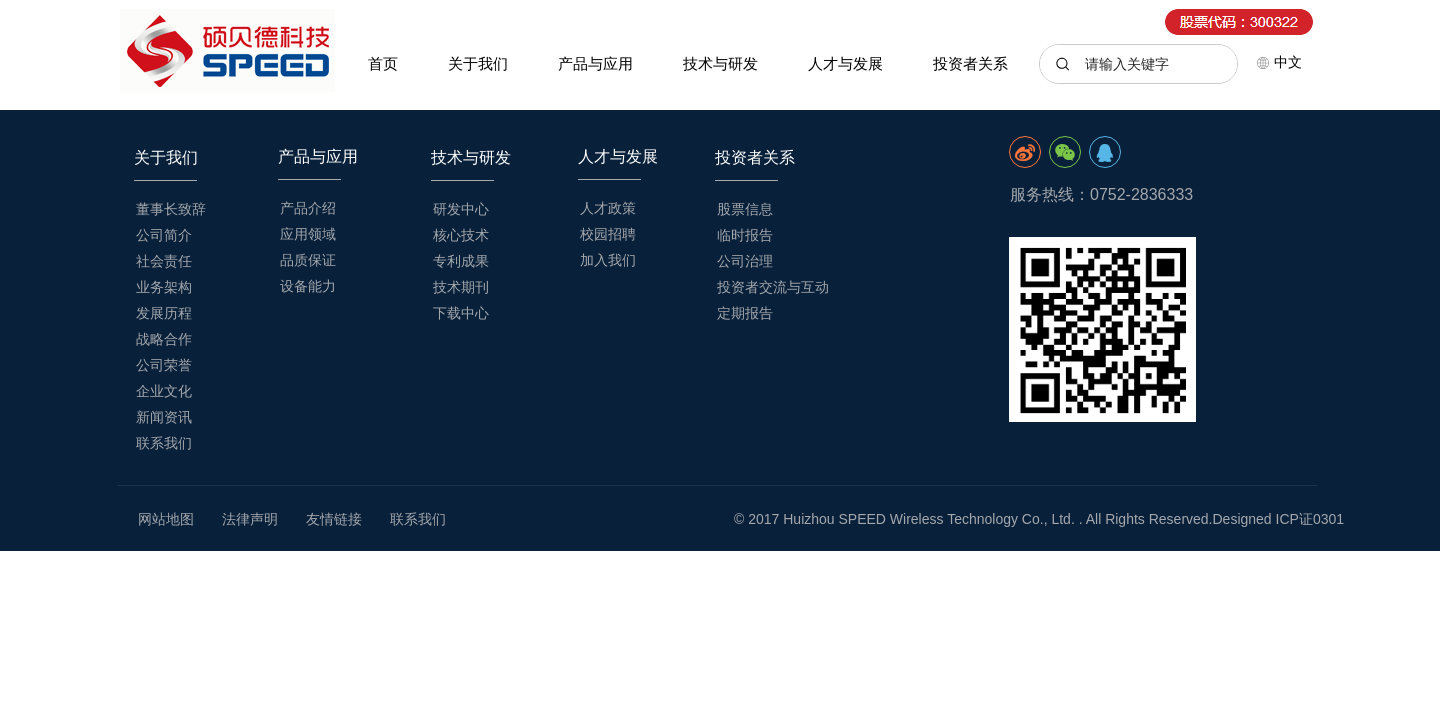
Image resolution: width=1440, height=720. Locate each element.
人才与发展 (845, 63)
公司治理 (745, 261)
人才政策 (608, 208)
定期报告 (745, 313)
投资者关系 (970, 63)
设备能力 (308, 286)
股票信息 (745, 209)
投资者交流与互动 (773, 287)
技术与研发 (720, 63)
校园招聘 (608, 234)
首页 (383, 63)
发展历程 (164, 313)
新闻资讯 (164, 417)
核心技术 (461, 235)
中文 (1279, 62)
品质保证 (308, 260)
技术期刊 (461, 287)
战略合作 (164, 339)
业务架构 (164, 287)
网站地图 (166, 519)
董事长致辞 (171, 209)
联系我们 (164, 443)
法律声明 (250, 519)
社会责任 (164, 261)
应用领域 (308, 234)
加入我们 (608, 260)
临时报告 (745, 235)
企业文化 (164, 391)
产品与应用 (595, 63)
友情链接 (334, 519)
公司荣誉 (164, 365)
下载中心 (461, 313)
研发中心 (461, 209)
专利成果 (461, 261)
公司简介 (164, 235)
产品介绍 (308, 208)
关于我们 (478, 63)
